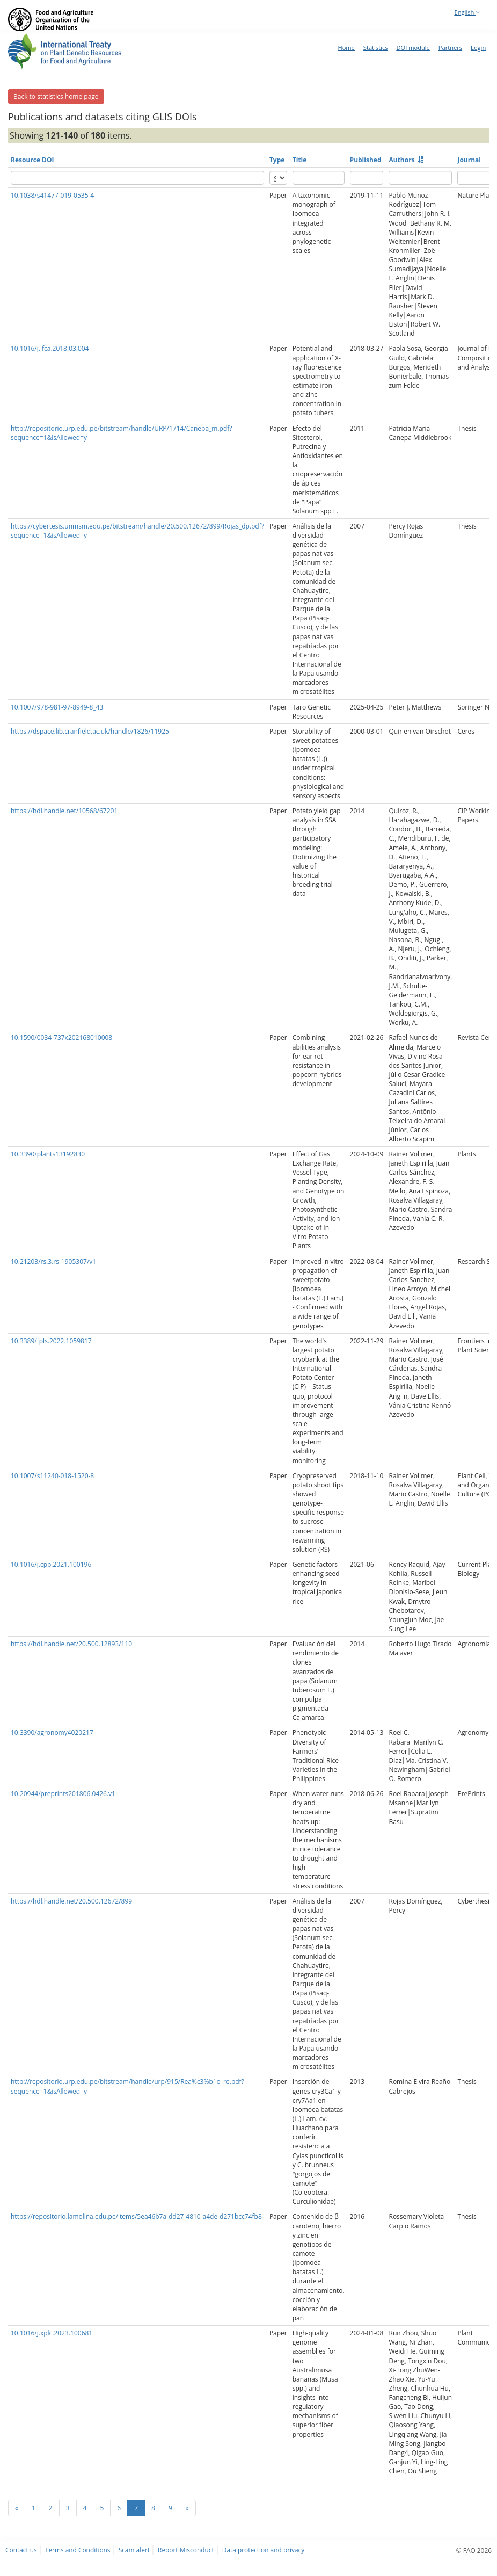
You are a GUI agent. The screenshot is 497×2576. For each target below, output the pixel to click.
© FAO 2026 (474, 2550)
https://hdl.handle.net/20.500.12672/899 (71, 1901)
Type (276, 159)
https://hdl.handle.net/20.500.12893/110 (71, 1643)
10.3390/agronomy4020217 (52, 1732)
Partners (450, 48)
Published (366, 159)
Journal (469, 159)
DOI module (413, 48)
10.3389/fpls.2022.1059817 (51, 1340)
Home (346, 48)
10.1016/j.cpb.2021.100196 (51, 1564)
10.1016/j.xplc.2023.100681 (51, 2333)
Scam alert (134, 2549)
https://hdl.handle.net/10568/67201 (64, 810)
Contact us (21, 2549)
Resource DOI (32, 159)
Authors (401, 159)
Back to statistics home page (56, 96)
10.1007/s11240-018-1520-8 (52, 1475)
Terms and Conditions (78, 2549)
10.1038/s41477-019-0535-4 (52, 195)
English (467, 12)
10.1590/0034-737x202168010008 (61, 1037)
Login (478, 48)
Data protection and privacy (263, 2549)
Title (300, 159)
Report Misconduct (186, 2549)
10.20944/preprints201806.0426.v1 (63, 1793)
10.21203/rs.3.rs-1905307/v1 (53, 1261)
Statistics (375, 48)
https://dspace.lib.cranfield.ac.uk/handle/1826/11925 (90, 731)
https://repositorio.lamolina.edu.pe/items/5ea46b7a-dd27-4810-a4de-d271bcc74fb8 (136, 2216)
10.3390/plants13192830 (48, 1154)
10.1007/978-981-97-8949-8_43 (57, 707)
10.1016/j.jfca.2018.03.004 (50, 348)
